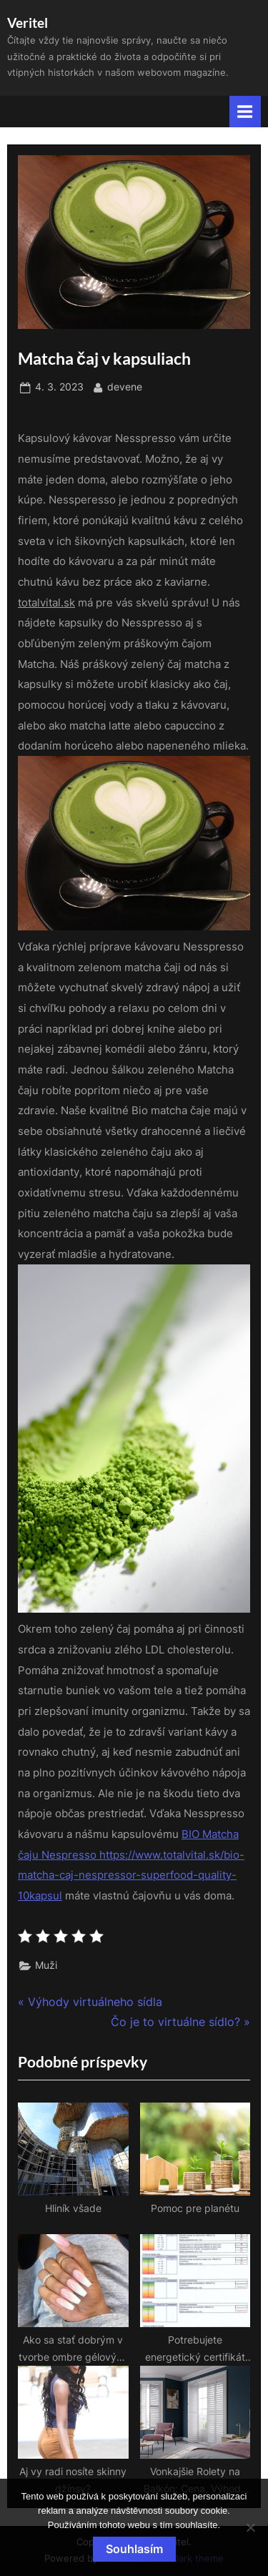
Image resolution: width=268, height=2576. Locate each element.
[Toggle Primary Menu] (245, 111)
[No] (250, 2527)
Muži (46, 1965)
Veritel (27, 22)
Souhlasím (134, 2549)
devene (124, 386)
